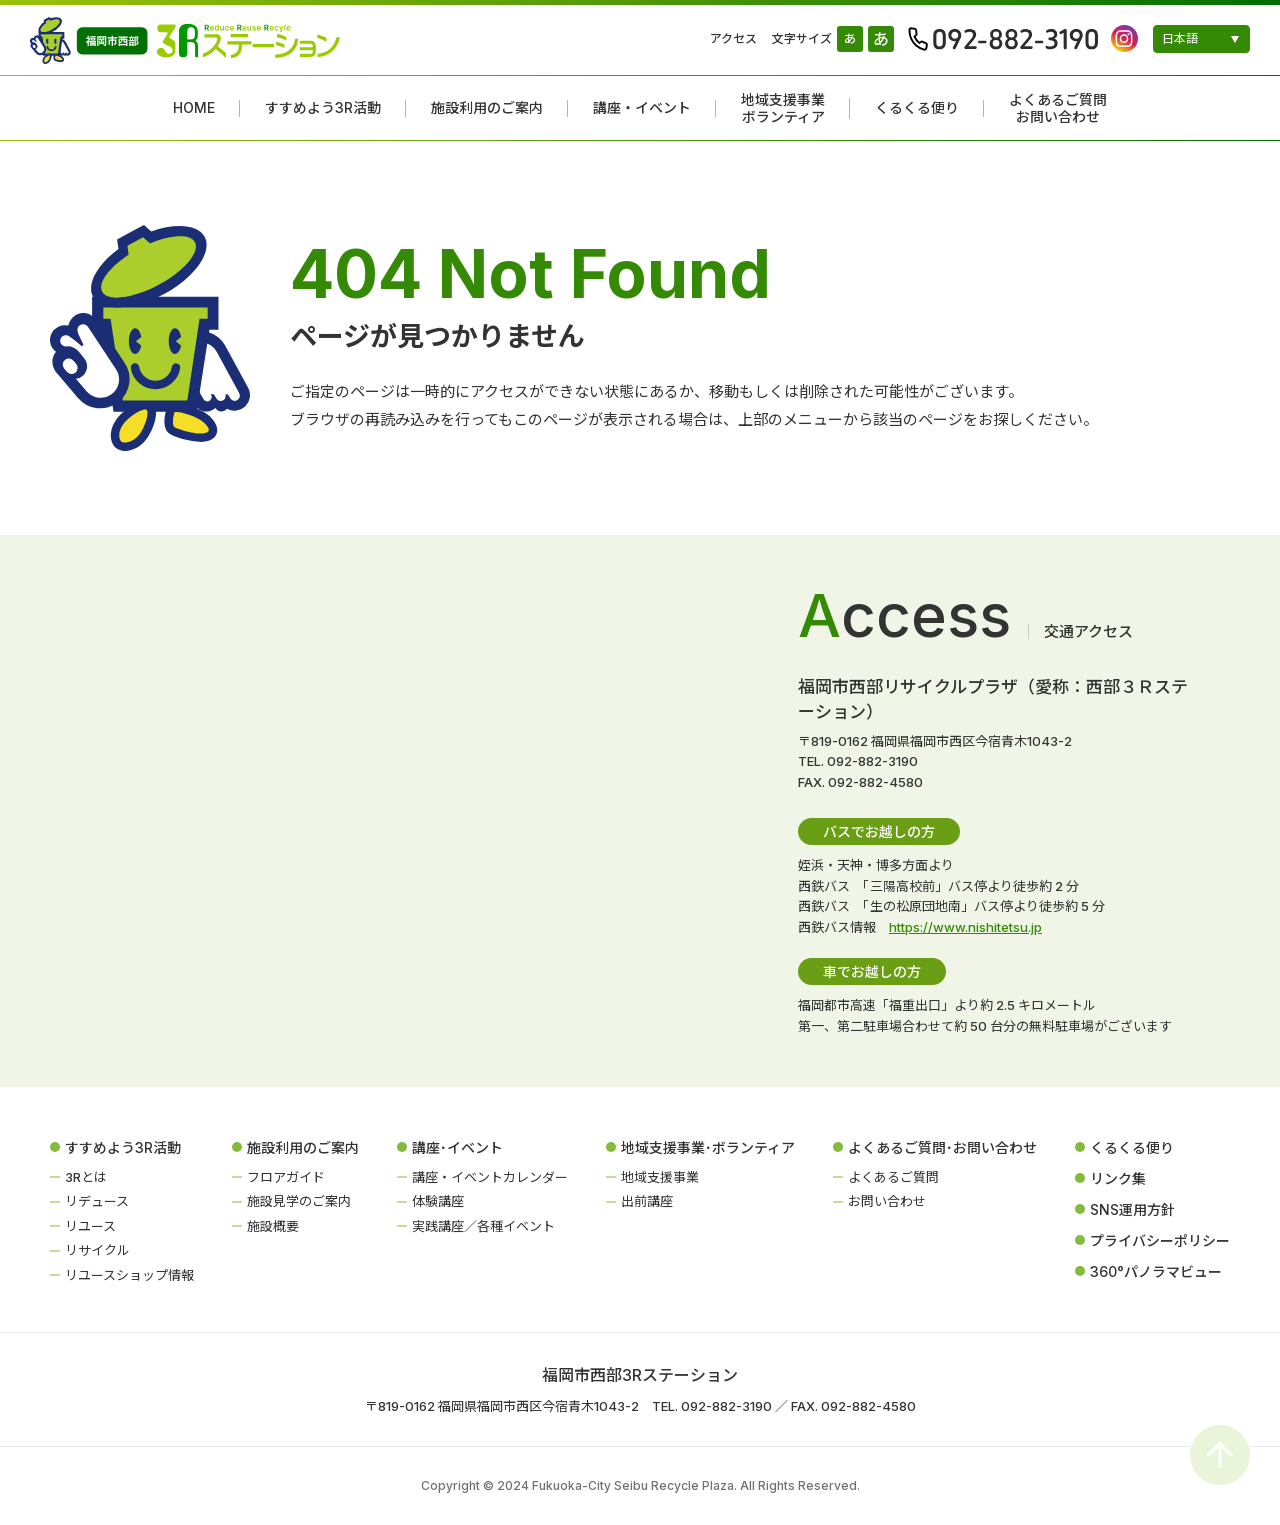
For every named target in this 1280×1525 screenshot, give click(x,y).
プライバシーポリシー (1160, 1240)
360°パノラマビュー (1156, 1271)
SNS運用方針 (1132, 1209)
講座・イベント (642, 108)
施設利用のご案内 (487, 108)
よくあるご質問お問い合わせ (1058, 108)
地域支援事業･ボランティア (708, 1147)
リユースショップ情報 (129, 1275)
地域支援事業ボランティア (783, 108)
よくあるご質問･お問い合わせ (942, 1147)
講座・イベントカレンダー (490, 1177)
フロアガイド (286, 1177)
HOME (194, 108)
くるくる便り (917, 108)
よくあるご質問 (893, 1177)
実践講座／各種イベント (483, 1226)
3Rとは (86, 1177)
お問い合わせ (887, 1201)
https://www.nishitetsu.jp (965, 927)
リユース (90, 1226)
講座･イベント (457, 1147)
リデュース (97, 1201)
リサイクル (97, 1250)
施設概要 (273, 1226)
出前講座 (647, 1201)
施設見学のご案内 (299, 1201)
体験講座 (438, 1201)
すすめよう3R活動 (323, 108)
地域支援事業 (660, 1177)
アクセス (733, 38)
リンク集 (1118, 1178)
